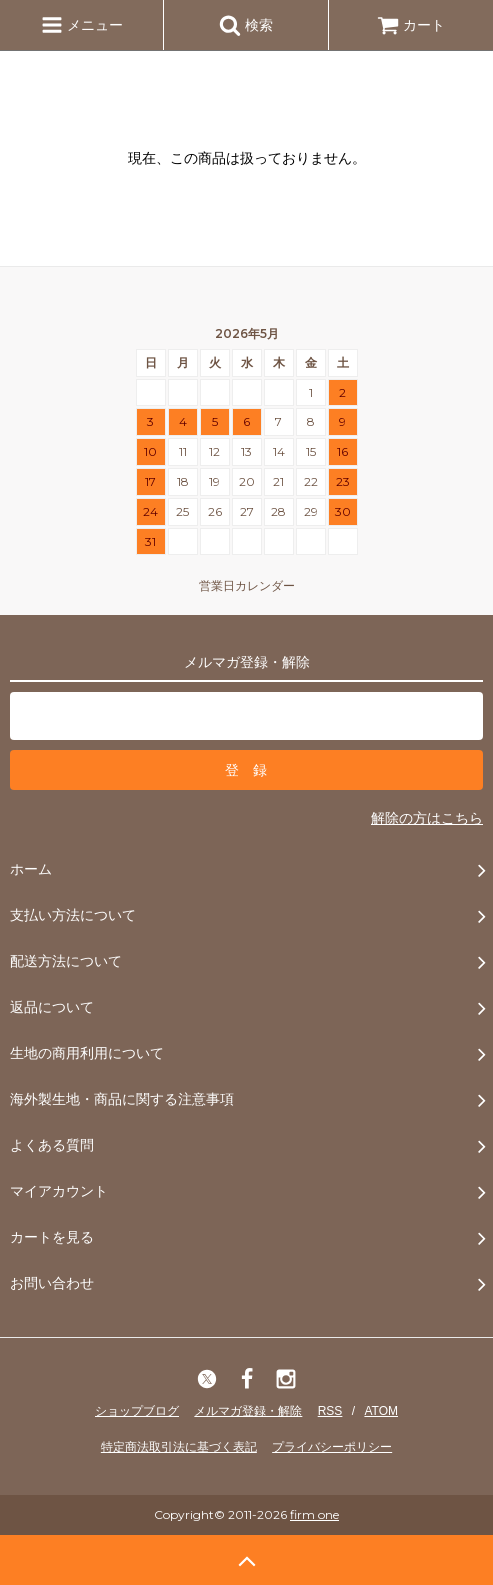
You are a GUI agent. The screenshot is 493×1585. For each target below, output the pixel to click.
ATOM (381, 1411)
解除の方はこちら (427, 818)
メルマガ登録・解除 (248, 1411)
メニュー (82, 25)
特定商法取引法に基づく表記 (179, 1447)
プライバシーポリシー (332, 1447)
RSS (330, 1411)
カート (411, 25)
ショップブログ (137, 1411)
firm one (314, 1514)
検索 (246, 25)
